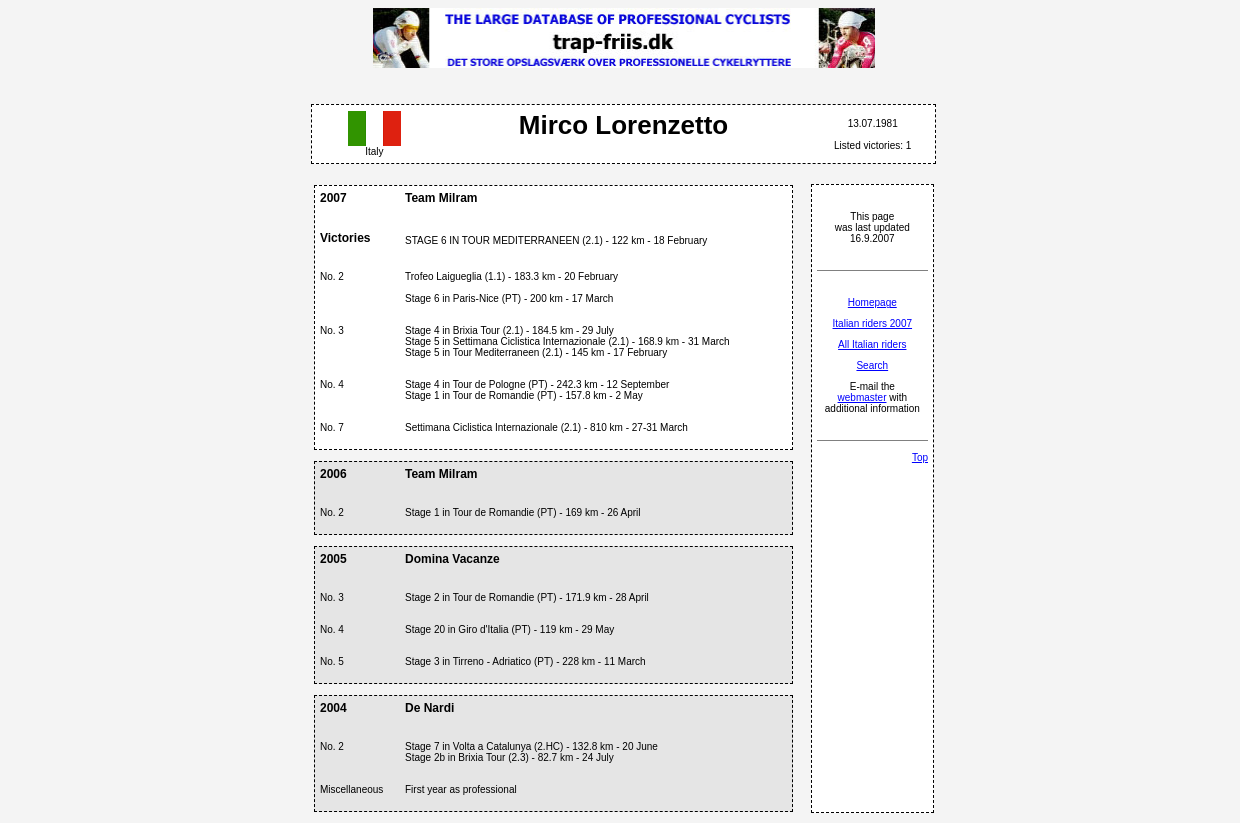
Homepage (872, 302)
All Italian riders (872, 344)
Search (872, 365)
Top (920, 457)
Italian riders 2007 (873, 323)
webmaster (862, 397)
